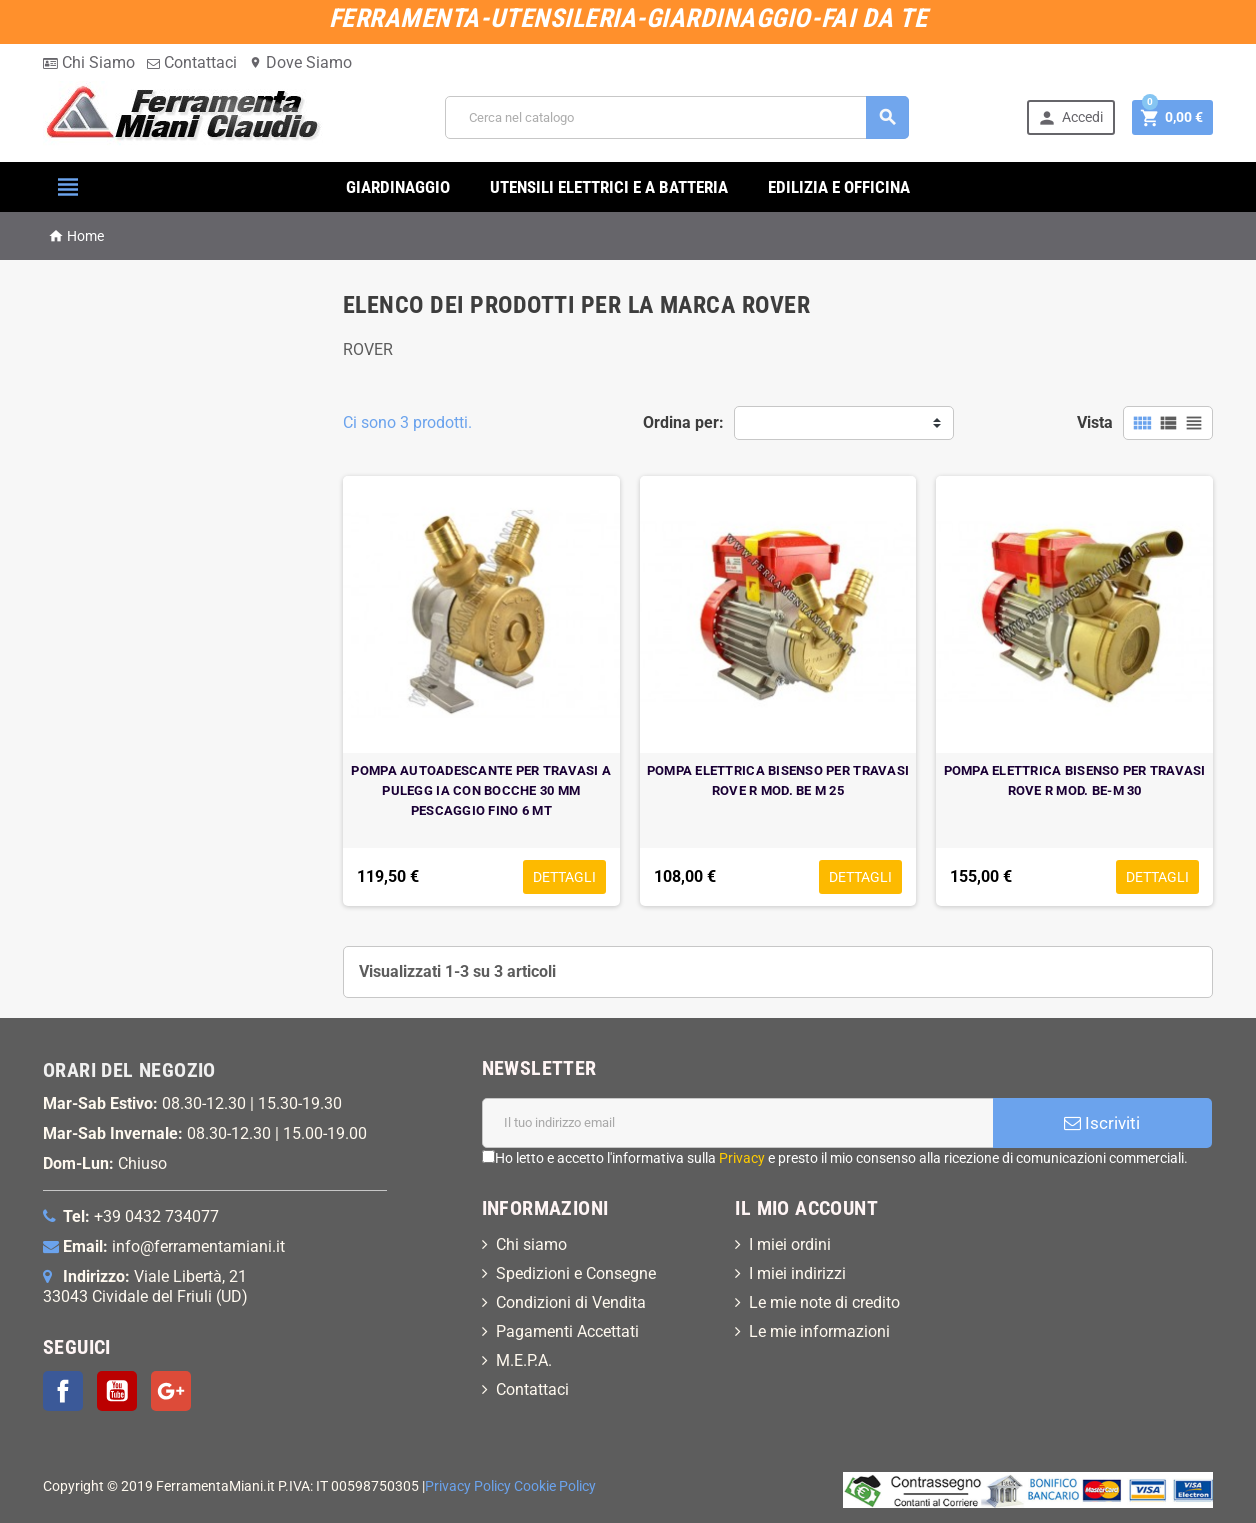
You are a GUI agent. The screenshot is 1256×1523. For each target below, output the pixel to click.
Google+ (171, 1391)
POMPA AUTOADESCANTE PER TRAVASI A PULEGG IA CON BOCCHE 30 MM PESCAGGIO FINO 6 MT (481, 790)
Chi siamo (531, 1244)
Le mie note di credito (824, 1302)
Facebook (63, 1391)
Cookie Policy (555, 1486)
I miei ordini (790, 1244)
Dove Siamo (300, 62)
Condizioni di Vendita (571, 1302)
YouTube (117, 1391)
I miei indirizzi (797, 1273)
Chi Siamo (89, 62)
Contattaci (192, 62)
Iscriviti (1102, 1123)
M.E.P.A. (524, 1360)
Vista (1095, 422)
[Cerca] (677, 117)
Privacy (742, 1158)
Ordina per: (683, 422)
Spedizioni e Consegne (576, 1273)
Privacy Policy (468, 1486)
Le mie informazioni (819, 1331)
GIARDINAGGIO (398, 187)
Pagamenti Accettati (567, 1331)
